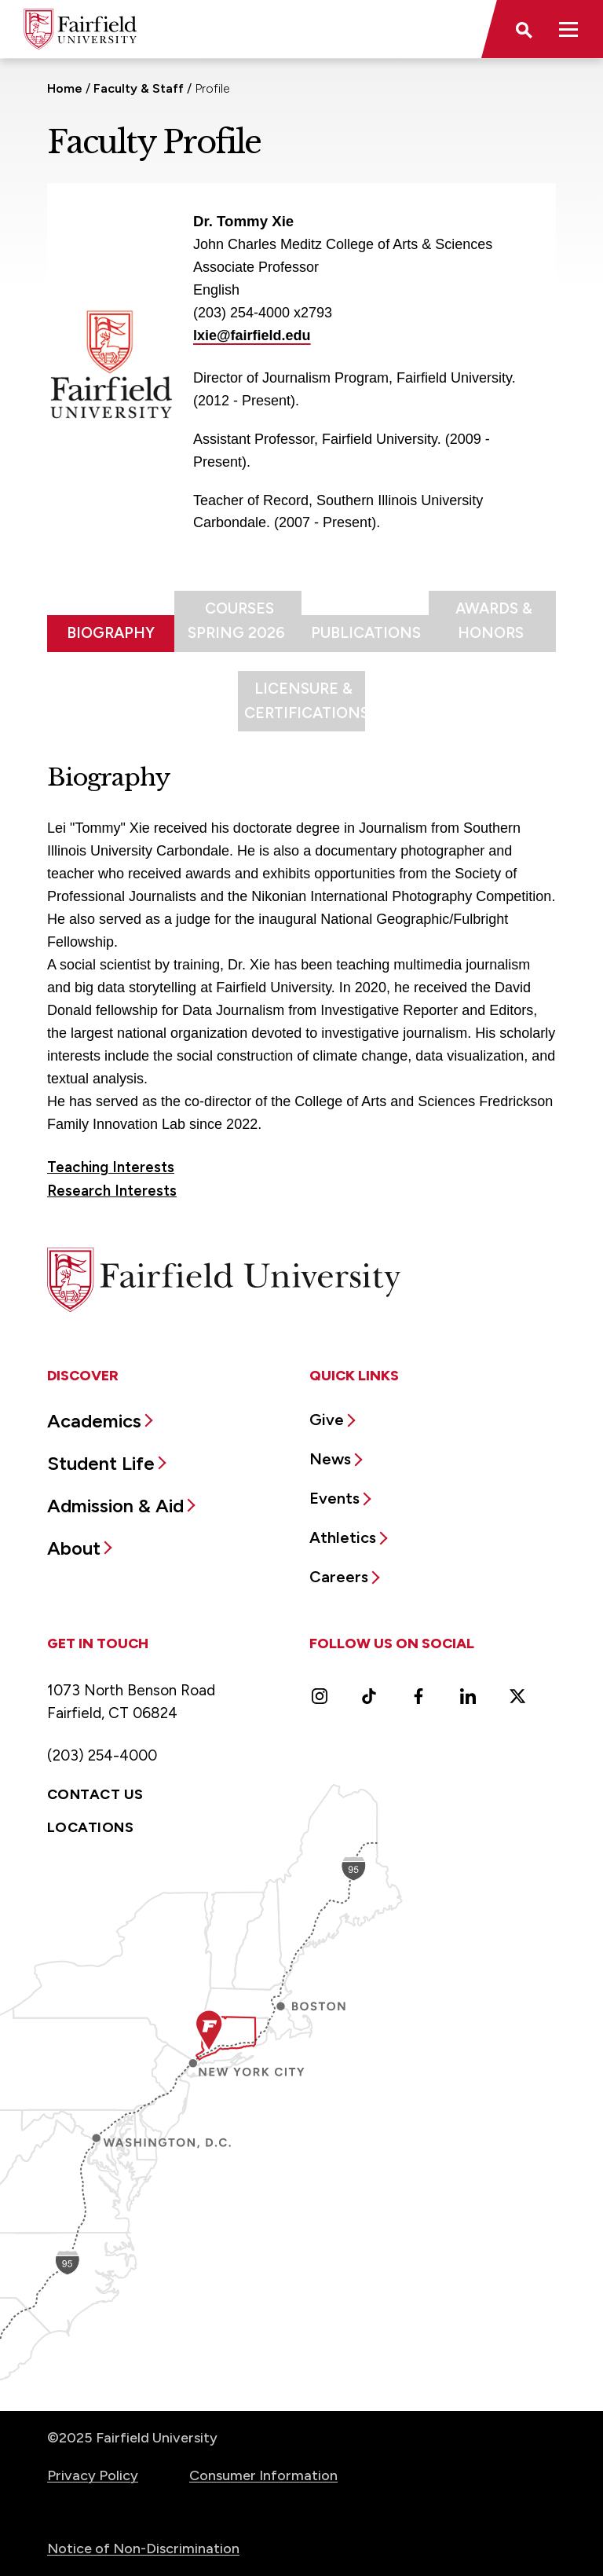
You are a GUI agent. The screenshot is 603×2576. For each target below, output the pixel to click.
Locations (90, 1827)
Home (64, 88)
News (330, 1458)
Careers (338, 1576)
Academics (94, 1420)
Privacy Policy (92, 2475)
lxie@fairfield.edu (252, 335)
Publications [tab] (366, 633)
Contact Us (95, 1794)
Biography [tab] (111, 633)
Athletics (342, 1537)
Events (334, 1498)
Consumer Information (263, 2475)
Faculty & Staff (138, 88)
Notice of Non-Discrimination (143, 2548)
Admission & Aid (115, 1505)
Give (326, 1419)
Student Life (101, 1463)
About (73, 1548)
